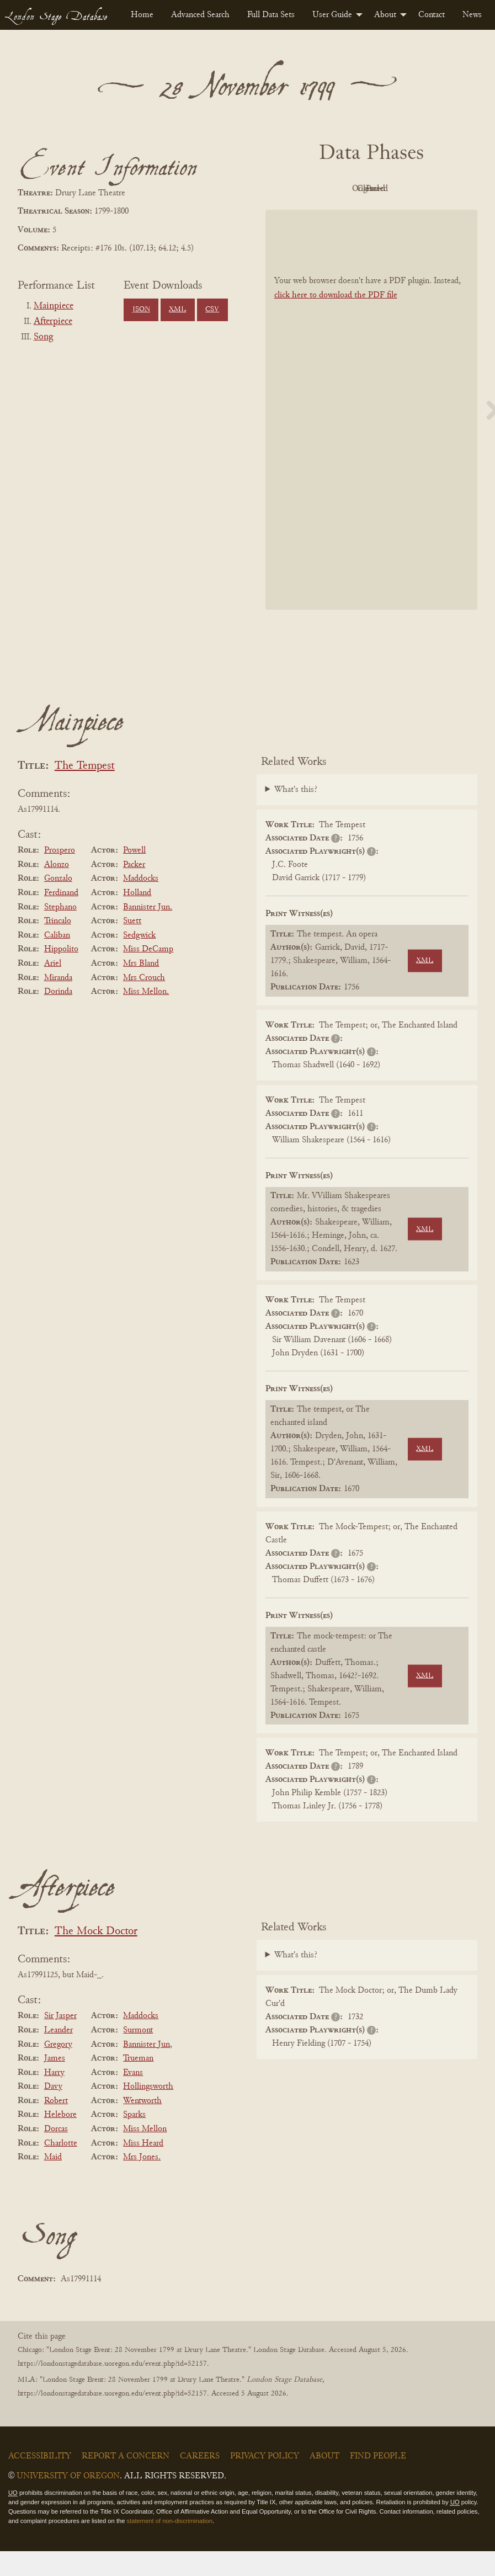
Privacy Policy (264, 2481)
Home (142, 14)
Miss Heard (143, 2168)
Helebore (60, 2140)
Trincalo (57, 945)
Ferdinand (61, 917)
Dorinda (58, 1016)
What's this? (295, 814)
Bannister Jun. (147, 932)
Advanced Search (200, 14)
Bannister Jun (146, 2069)
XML (177, 309)
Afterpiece (53, 322)
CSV (212, 309)
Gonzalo (58, 904)
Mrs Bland (141, 988)
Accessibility (39, 2481)
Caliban (57, 960)
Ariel (52, 988)
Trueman (138, 2083)
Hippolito (61, 974)
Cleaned (429, 188)
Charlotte (60, 2168)
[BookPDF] (371, 435)
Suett (132, 945)
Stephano (60, 932)
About (385, 14)
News (472, 14)
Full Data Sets (271, 14)
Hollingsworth (148, 2111)
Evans (133, 2097)
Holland (137, 917)
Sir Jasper (60, 2041)
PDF (308, 188)
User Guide (332, 14)
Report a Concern (125, 2481)
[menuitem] (142, 14)
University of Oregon (68, 2501)
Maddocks (140, 904)
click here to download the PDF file (335, 320)
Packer (134, 889)
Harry (54, 2097)
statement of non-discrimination (169, 2545)
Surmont (138, 2055)
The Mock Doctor (96, 1957)
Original (368, 188)
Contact (431, 14)
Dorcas (56, 2153)
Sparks (134, 2140)
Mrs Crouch (144, 1002)
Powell (134, 875)
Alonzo (56, 889)
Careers (200, 2481)
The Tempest (85, 791)
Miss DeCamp (148, 974)
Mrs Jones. (142, 2182)
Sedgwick (139, 960)
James (54, 2083)
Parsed (369, 213)
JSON (141, 309)
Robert (56, 2125)
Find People (378, 2481)
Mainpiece (53, 306)
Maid (53, 2182)
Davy (53, 2111)
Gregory (58, 2069)
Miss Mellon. (146, 1016)
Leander (58, 2055)
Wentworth (142, 2125)
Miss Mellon (145, 2153)
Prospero (59, 875)
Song (43, 337)
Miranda (58, 1002)
